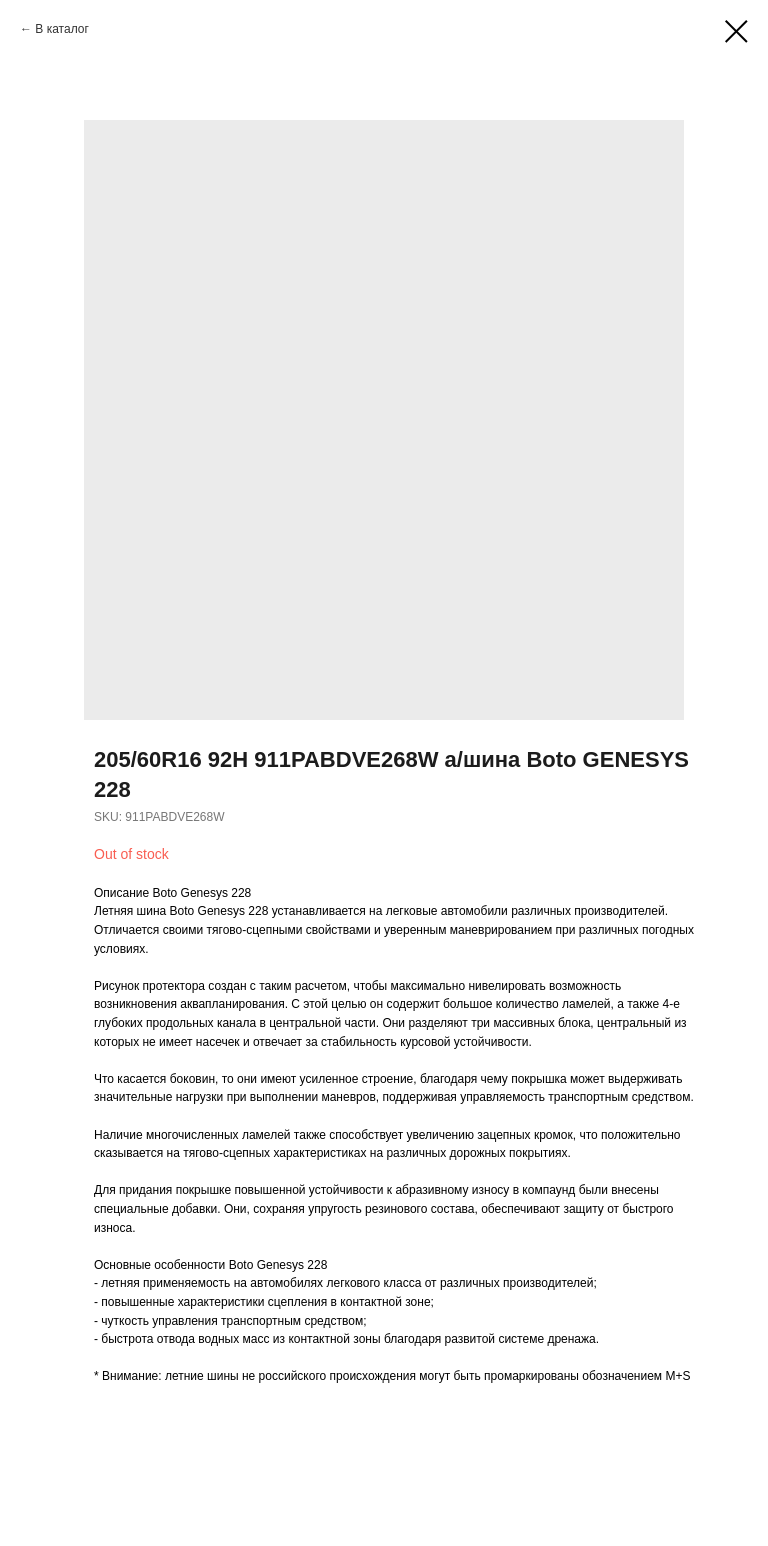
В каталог (61, 29)
